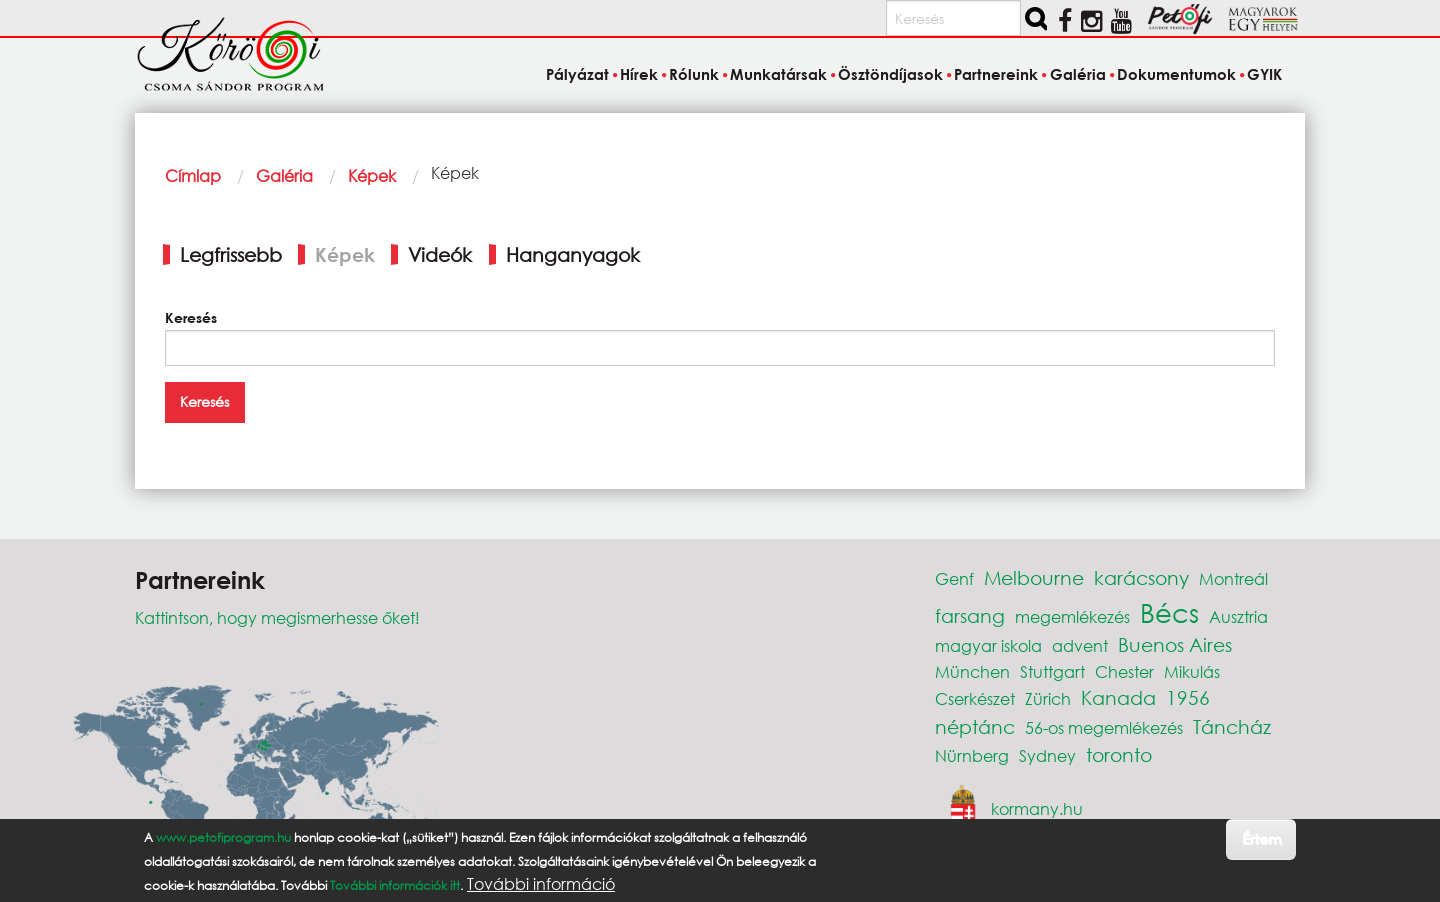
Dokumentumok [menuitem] (1176, 74)
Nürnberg (972, 755)
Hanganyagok (573, 254)
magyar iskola (988, 645)
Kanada (1118, 697)
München (972, 671)
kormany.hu (1037, 808)
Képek (372, 175)
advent (1080, 645)
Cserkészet (975, 698)
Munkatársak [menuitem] (778, 74)
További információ (541, 884)
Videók (440, 254)
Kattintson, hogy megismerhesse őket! (277, 617)
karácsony (1141, 577)
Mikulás (1192, 671)
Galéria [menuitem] (1078, 74)
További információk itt (395, 885)
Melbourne (1034, 577)
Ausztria (1238, 616)
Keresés (191, 317)
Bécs (1169, 612)
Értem (1261, 838)
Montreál (1233, 578)
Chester (1124, 671)
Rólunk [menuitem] (694, 74)
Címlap (193, 175)
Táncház (1232, 726)
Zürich (1048, 698)
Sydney (1047, 755)
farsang (970, 615)
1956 (1188, 697)
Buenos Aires (1175, 644)
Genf (954, 578)
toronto (1119, 754)
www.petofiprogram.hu (223, 837)
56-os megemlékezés (1104, 727)
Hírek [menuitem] (639, 74)
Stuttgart (1052, 671)
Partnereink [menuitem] (996, 74)
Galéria (284, 175)
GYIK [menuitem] (1264, 74)
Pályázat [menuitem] (577, 74)
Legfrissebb (231, 254)
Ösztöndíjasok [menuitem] (890, 74)
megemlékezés (1072, 616)
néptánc (975, 726)
